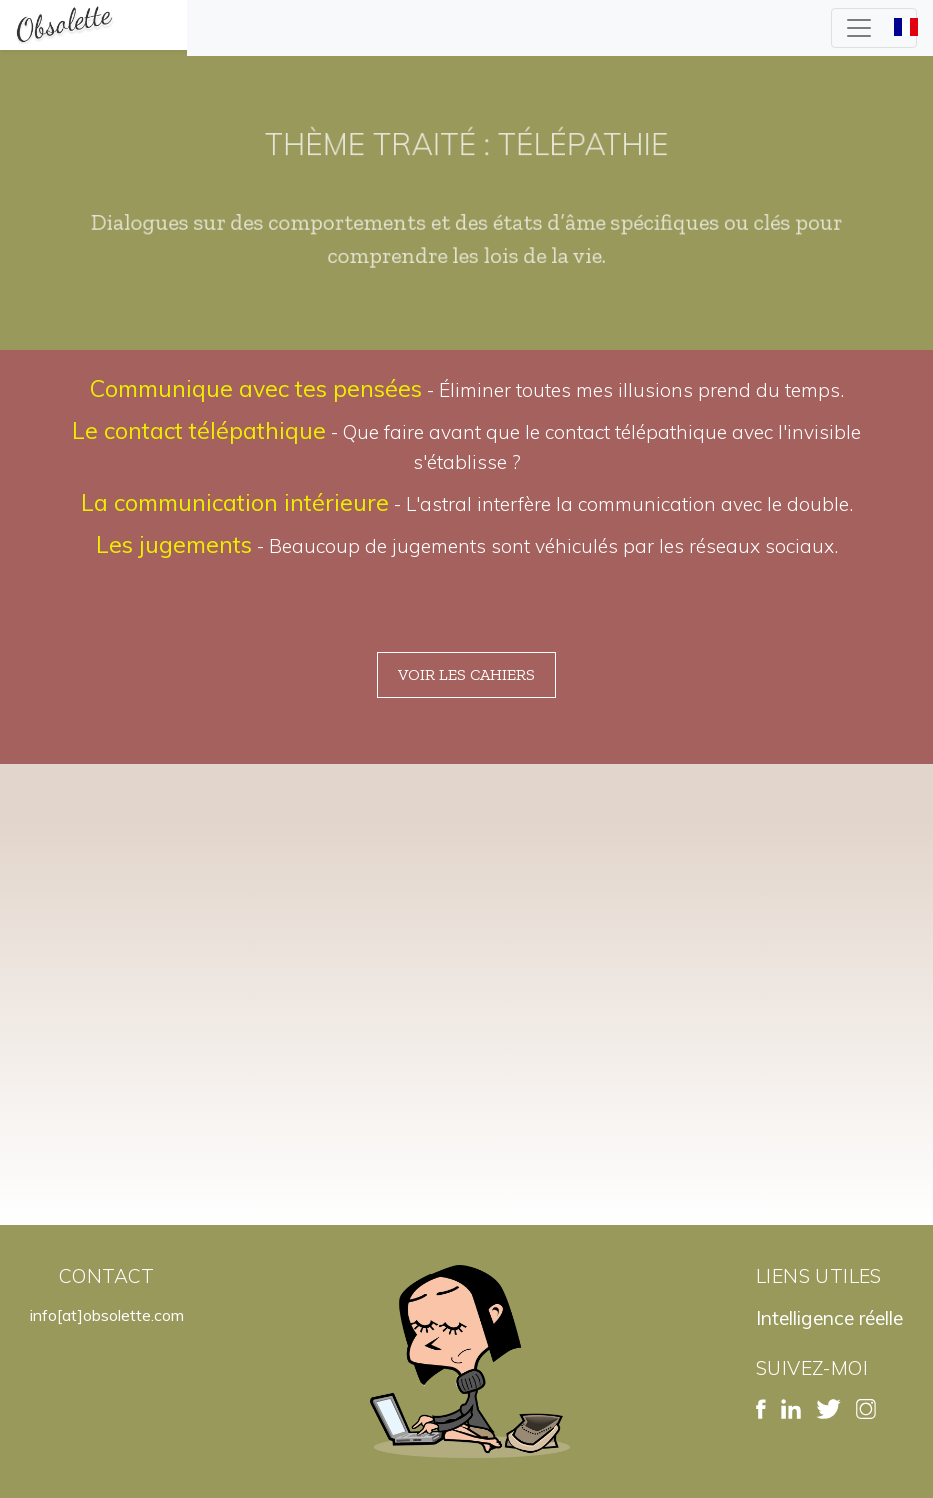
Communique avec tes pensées (256, 388)
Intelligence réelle (829, 1318)
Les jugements (174, 544)
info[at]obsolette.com (107, 1315)
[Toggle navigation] (874, 28)
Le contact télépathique (199, 430)
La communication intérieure (235, 502)
